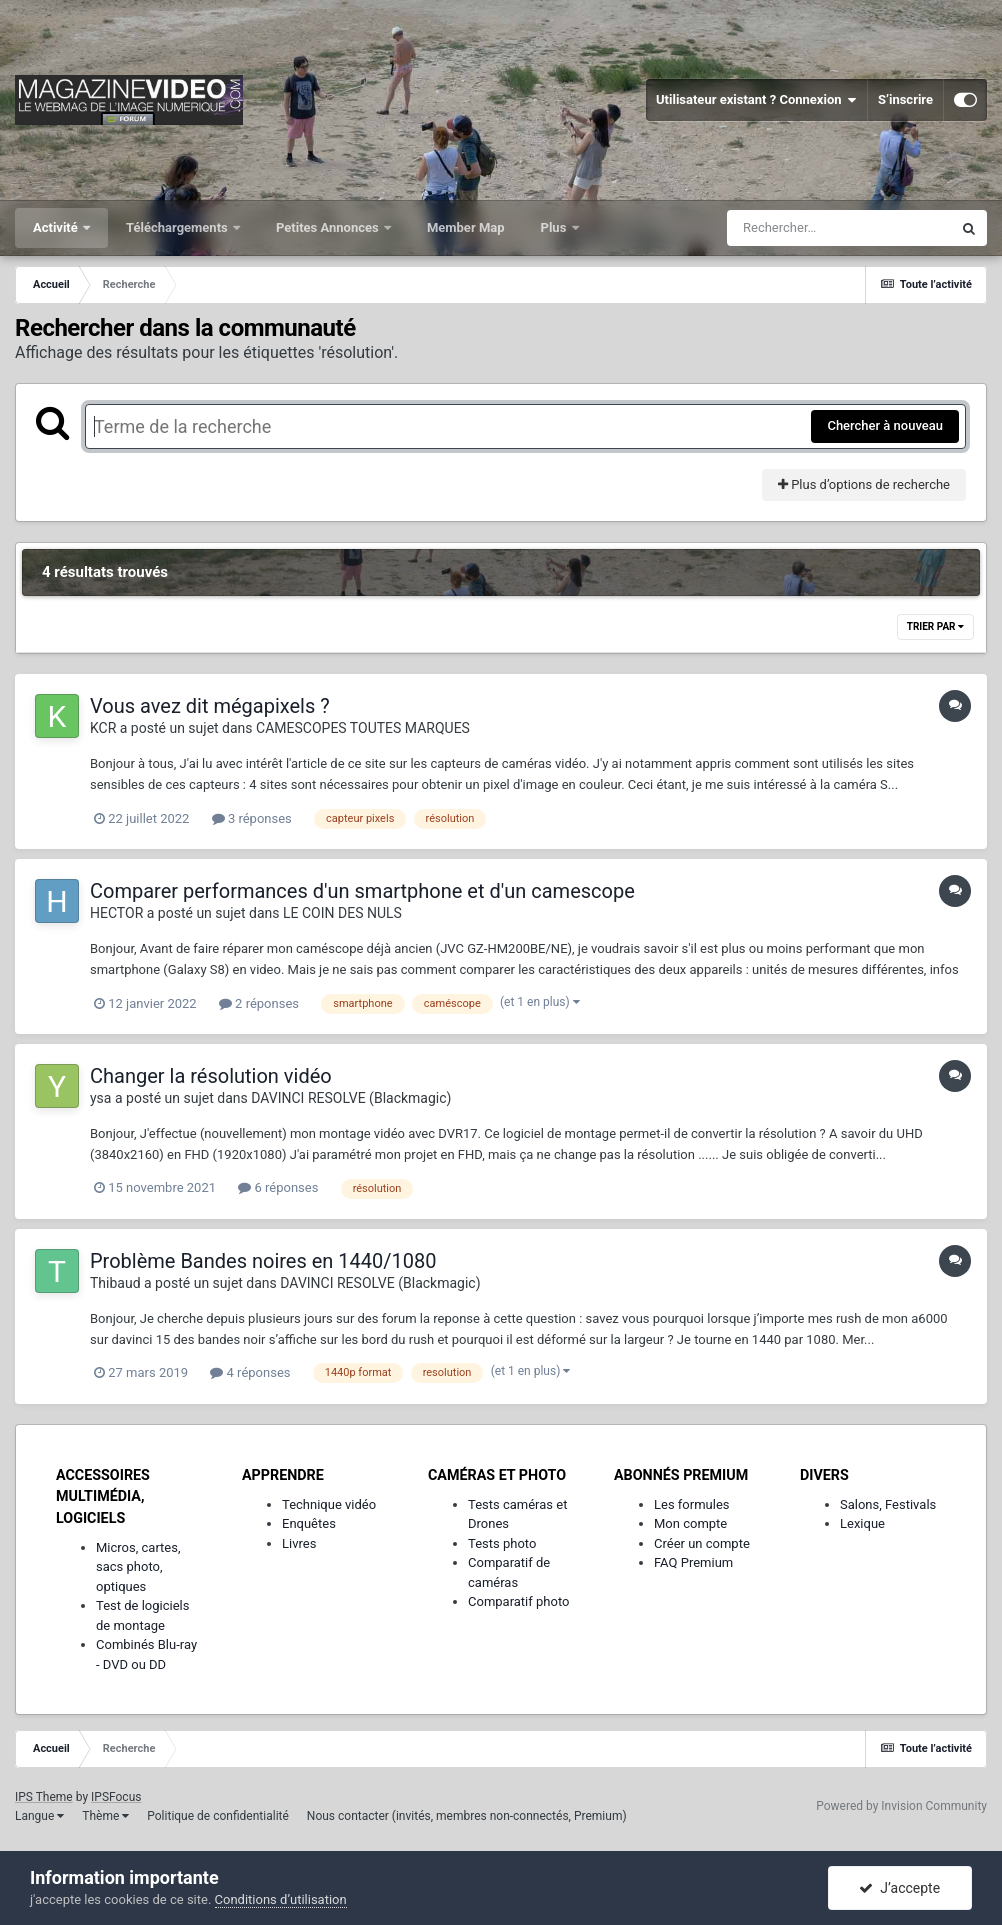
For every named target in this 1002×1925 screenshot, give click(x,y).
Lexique (862, 1523)
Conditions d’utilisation (281, 1899)
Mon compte (690, 1523)
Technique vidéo (329, 1504)
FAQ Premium (693, 1562)
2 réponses (259, 1003)
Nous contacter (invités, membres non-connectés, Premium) (467, 1816)
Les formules (692, 1504)
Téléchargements (178, 227)
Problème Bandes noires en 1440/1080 (263, 1261)
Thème (105, 1816)
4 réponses (250, 1372)
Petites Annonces (329, 227)
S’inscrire (905, 99)
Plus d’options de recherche (864, 484)
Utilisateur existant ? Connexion (756, 100)
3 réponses (252, 818)
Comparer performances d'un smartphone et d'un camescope (362, 891)
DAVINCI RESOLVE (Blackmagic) (351, 1098)
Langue (39, 1816)
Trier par (935, 626)
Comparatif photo (518, 1601)
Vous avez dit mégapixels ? (210, 706)
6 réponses (278, 1187)
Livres (299, 1543)
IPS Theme (44, 1797)
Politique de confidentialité (218, 1816)
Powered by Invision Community (901, 1806)
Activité (57, 227)
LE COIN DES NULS (342, 913)
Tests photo (502, 1543)
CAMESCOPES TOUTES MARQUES (363, 728)
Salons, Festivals (888, 1504)
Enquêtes (309, 1523)
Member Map (466, 227)
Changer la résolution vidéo (211, 1076)
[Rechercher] (839, 228)
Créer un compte (702, 1543)
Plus (555, 227)
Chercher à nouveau (885, 425)
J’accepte (899, 1888)
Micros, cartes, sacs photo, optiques (138, 1567)
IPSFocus (116, 1797)
